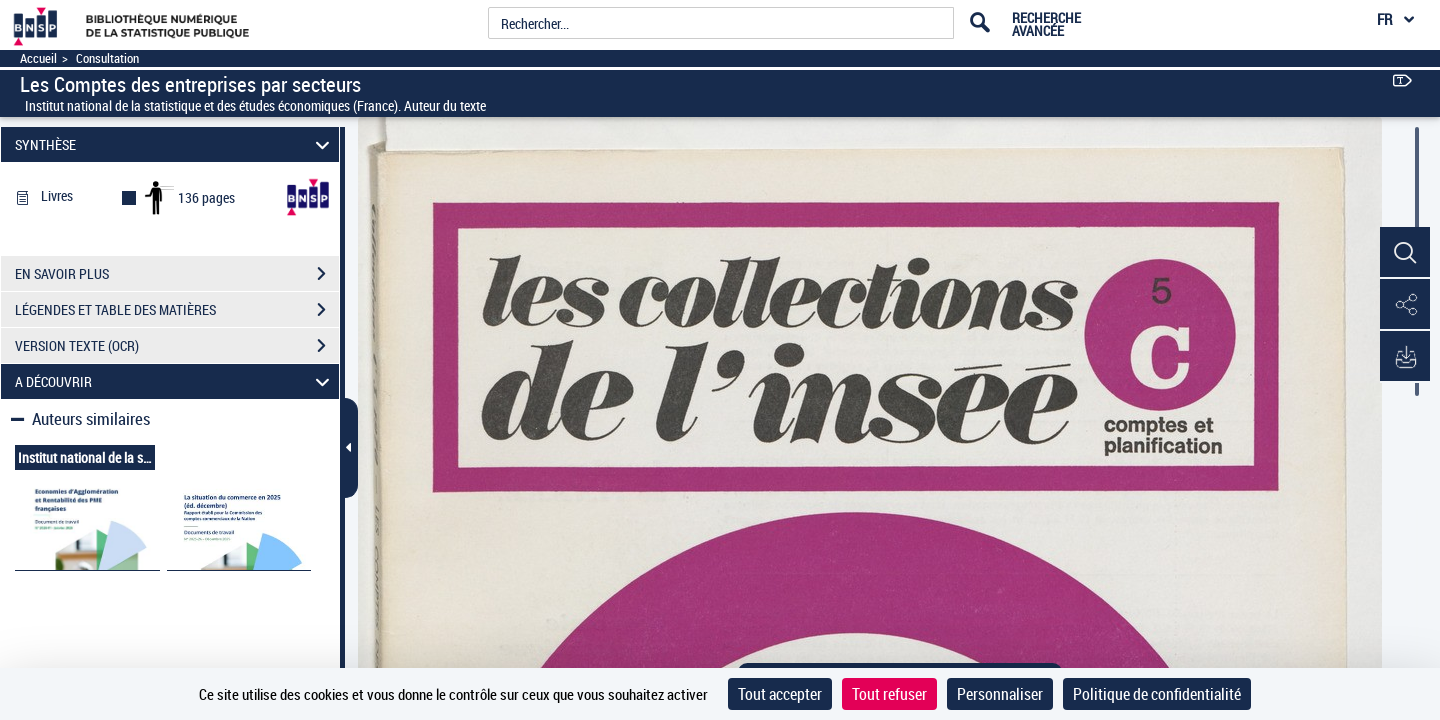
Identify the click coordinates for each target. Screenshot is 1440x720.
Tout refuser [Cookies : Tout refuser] (889, 694)
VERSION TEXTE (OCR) (177, 346)
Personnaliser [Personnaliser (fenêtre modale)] (1000, 694)
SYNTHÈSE (175, 144)
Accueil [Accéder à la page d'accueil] (38, 58)
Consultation (107, 58)
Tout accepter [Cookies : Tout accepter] (780, 694)
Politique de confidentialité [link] (1157, 694)
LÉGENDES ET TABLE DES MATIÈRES (177, 310)
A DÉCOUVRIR (175, 381)
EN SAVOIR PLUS (177, 274)
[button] (1405, 253)
